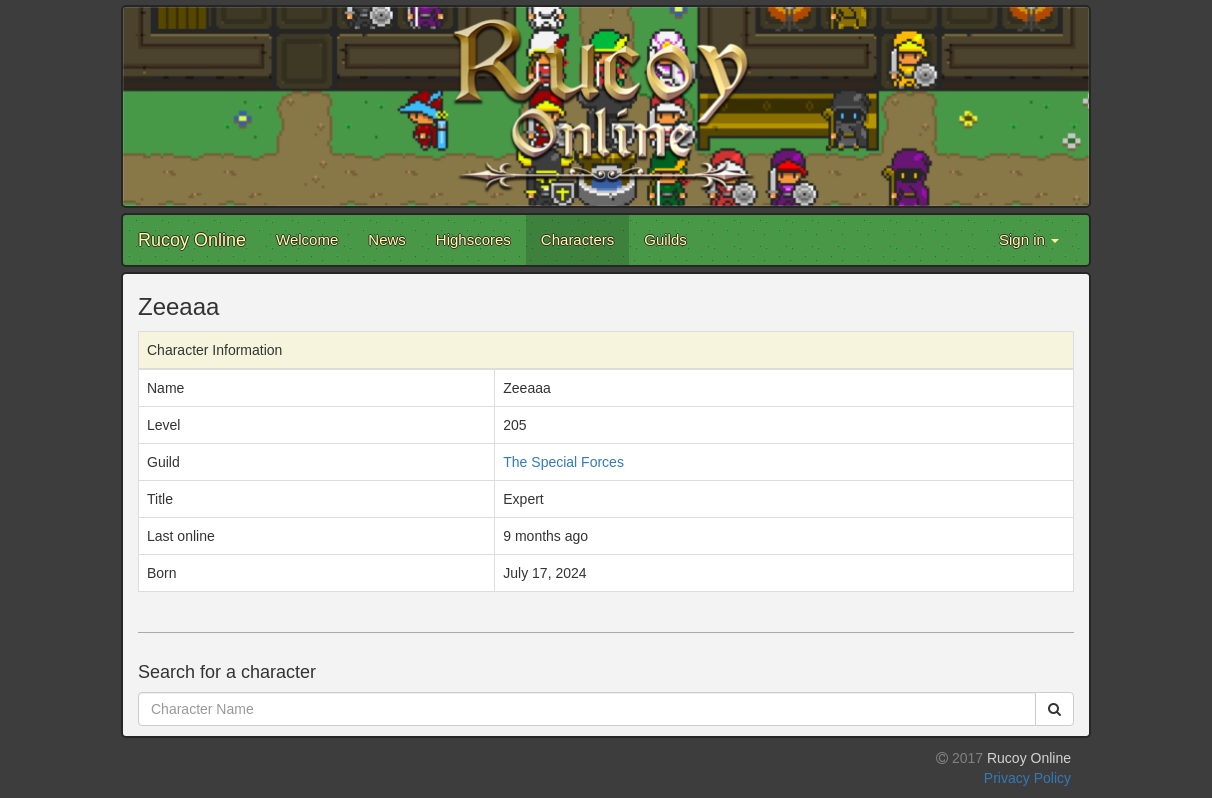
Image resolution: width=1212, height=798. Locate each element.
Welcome (307, 239)
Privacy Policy (1027, 778)
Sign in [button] (1029, 239)
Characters (577, 239)
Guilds (665, 239)
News (387, 239)
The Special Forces (563, 462)
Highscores (473, 239)
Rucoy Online (192, 240)
